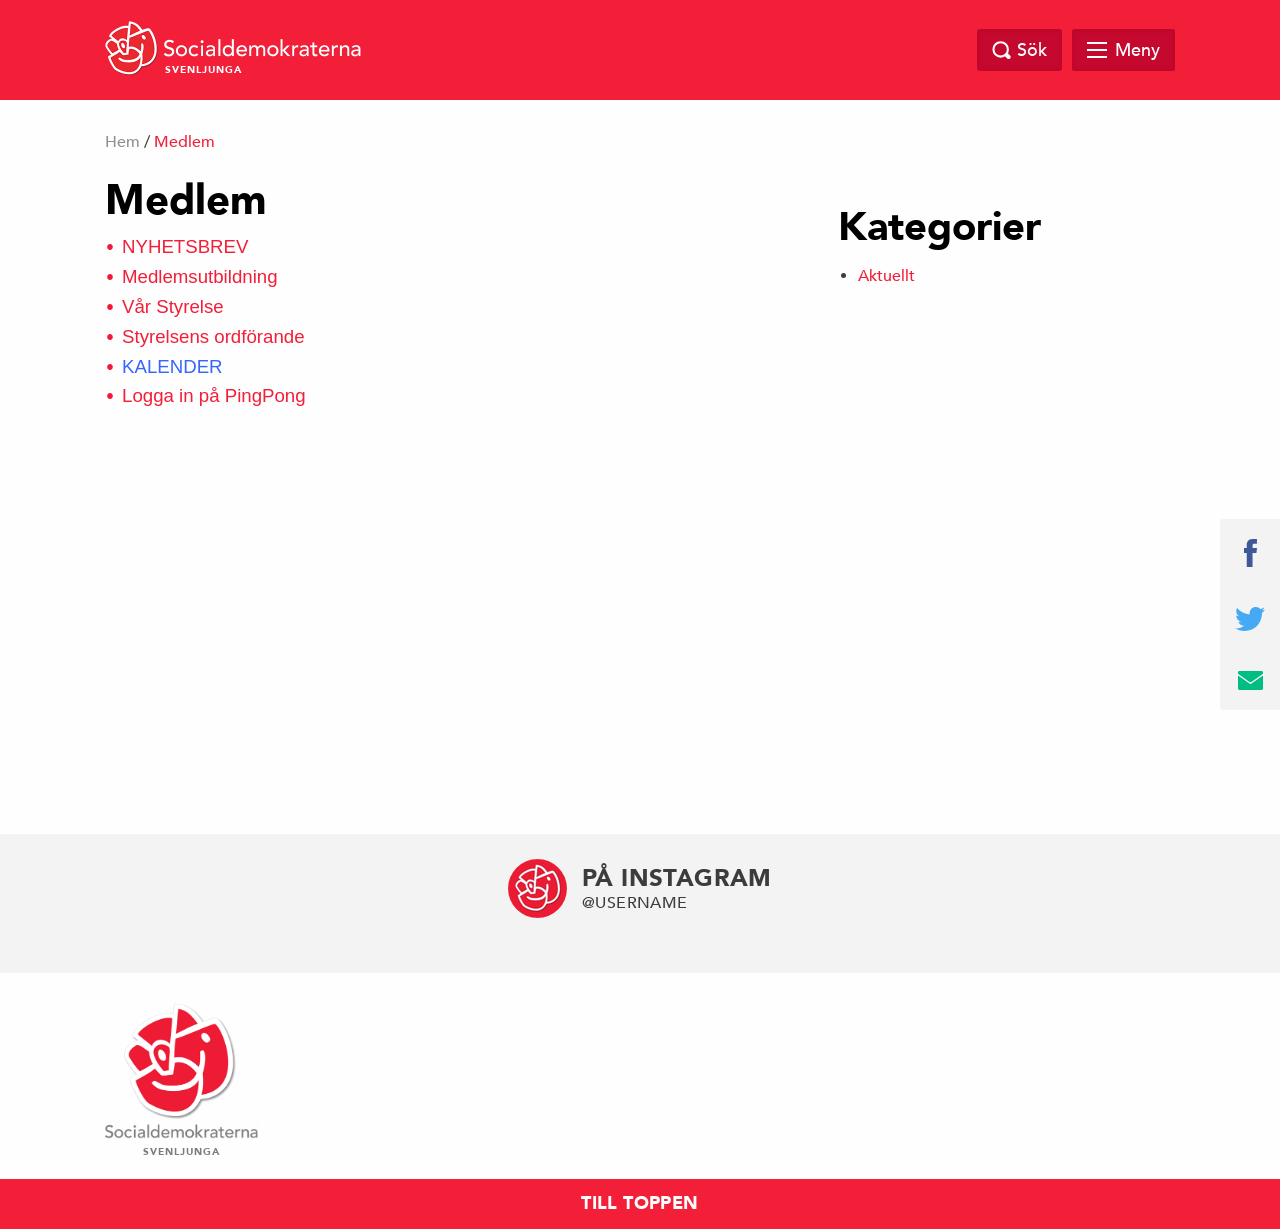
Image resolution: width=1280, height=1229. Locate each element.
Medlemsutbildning (200, 276)
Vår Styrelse (173, 306)
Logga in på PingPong (214, 395)
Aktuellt (886, 276)
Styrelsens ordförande (213, 336)
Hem (122, 142)
